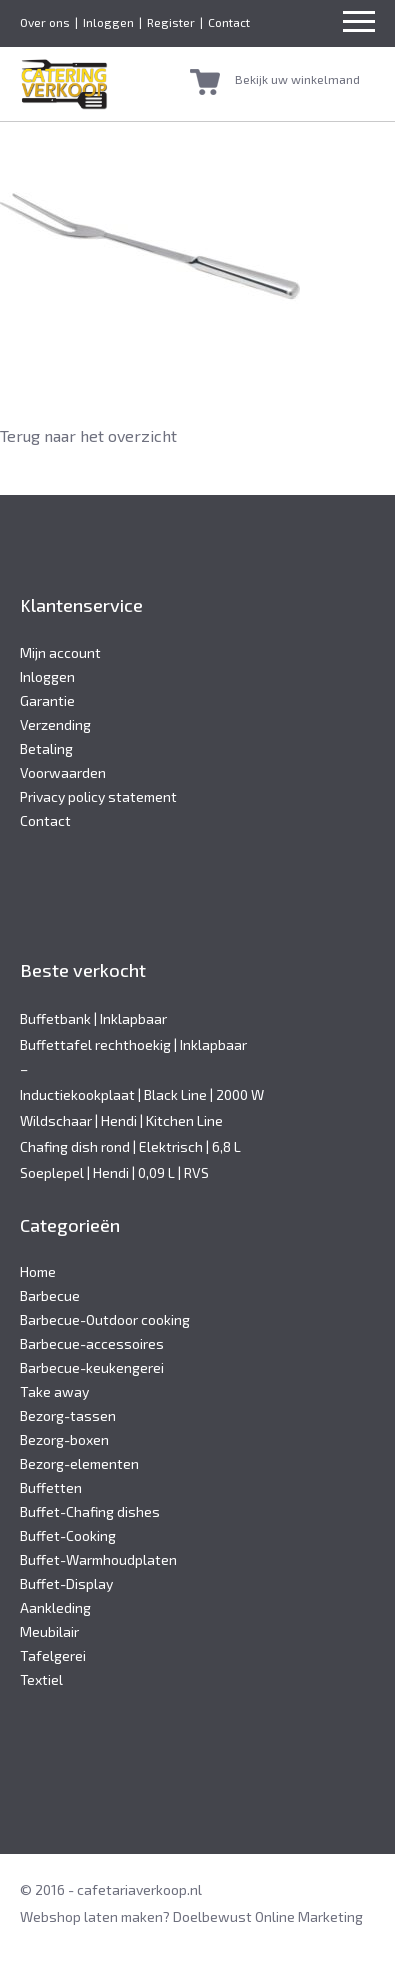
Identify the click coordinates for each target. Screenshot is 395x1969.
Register (171, 22)
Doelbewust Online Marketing (268, 1916)
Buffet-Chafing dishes (90, 1511)
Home (38, 1271)
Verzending (55, 724)
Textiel (41, 1679)
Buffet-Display (66, 1583)
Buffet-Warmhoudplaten (98, 1559)
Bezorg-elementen (79, 1463)
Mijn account (60, 652)
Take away (54, 1391)
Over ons (45, 22)
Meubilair (49, 1631)
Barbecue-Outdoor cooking (105, 1319)
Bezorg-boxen (64, 1439)
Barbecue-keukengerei (92, 1367)
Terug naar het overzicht (88, 435)
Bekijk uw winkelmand (297, 79)
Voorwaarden (63, 772)
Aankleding (55, 1607)
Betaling (46, 748)
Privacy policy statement (98, 796)
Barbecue (50, 1295)
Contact (229, 22)
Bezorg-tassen (68, 1415)
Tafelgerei (53, 1655)
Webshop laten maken (91, 1916)
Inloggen (108, 22)
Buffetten (51, 1487)
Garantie (47, 700)
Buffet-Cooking (68, 1535)
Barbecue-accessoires (92, 1343)
